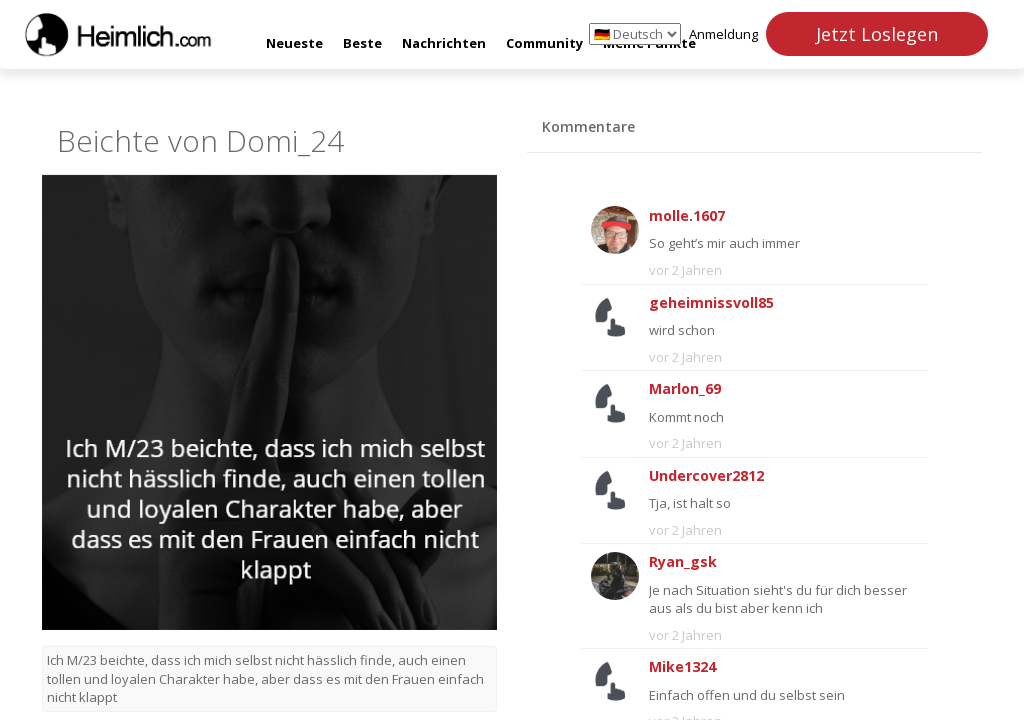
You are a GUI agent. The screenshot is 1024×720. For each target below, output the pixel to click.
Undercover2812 (706, 475)
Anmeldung (723, 34)
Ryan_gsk (683, 561)
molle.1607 (687, 215)
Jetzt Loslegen (877, 34)
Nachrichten (444, 43)
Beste (362, 43)
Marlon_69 (685, 388)
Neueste (294, 43)
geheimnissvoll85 (711, 302)
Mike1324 (682, 666)
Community (544, 43)
